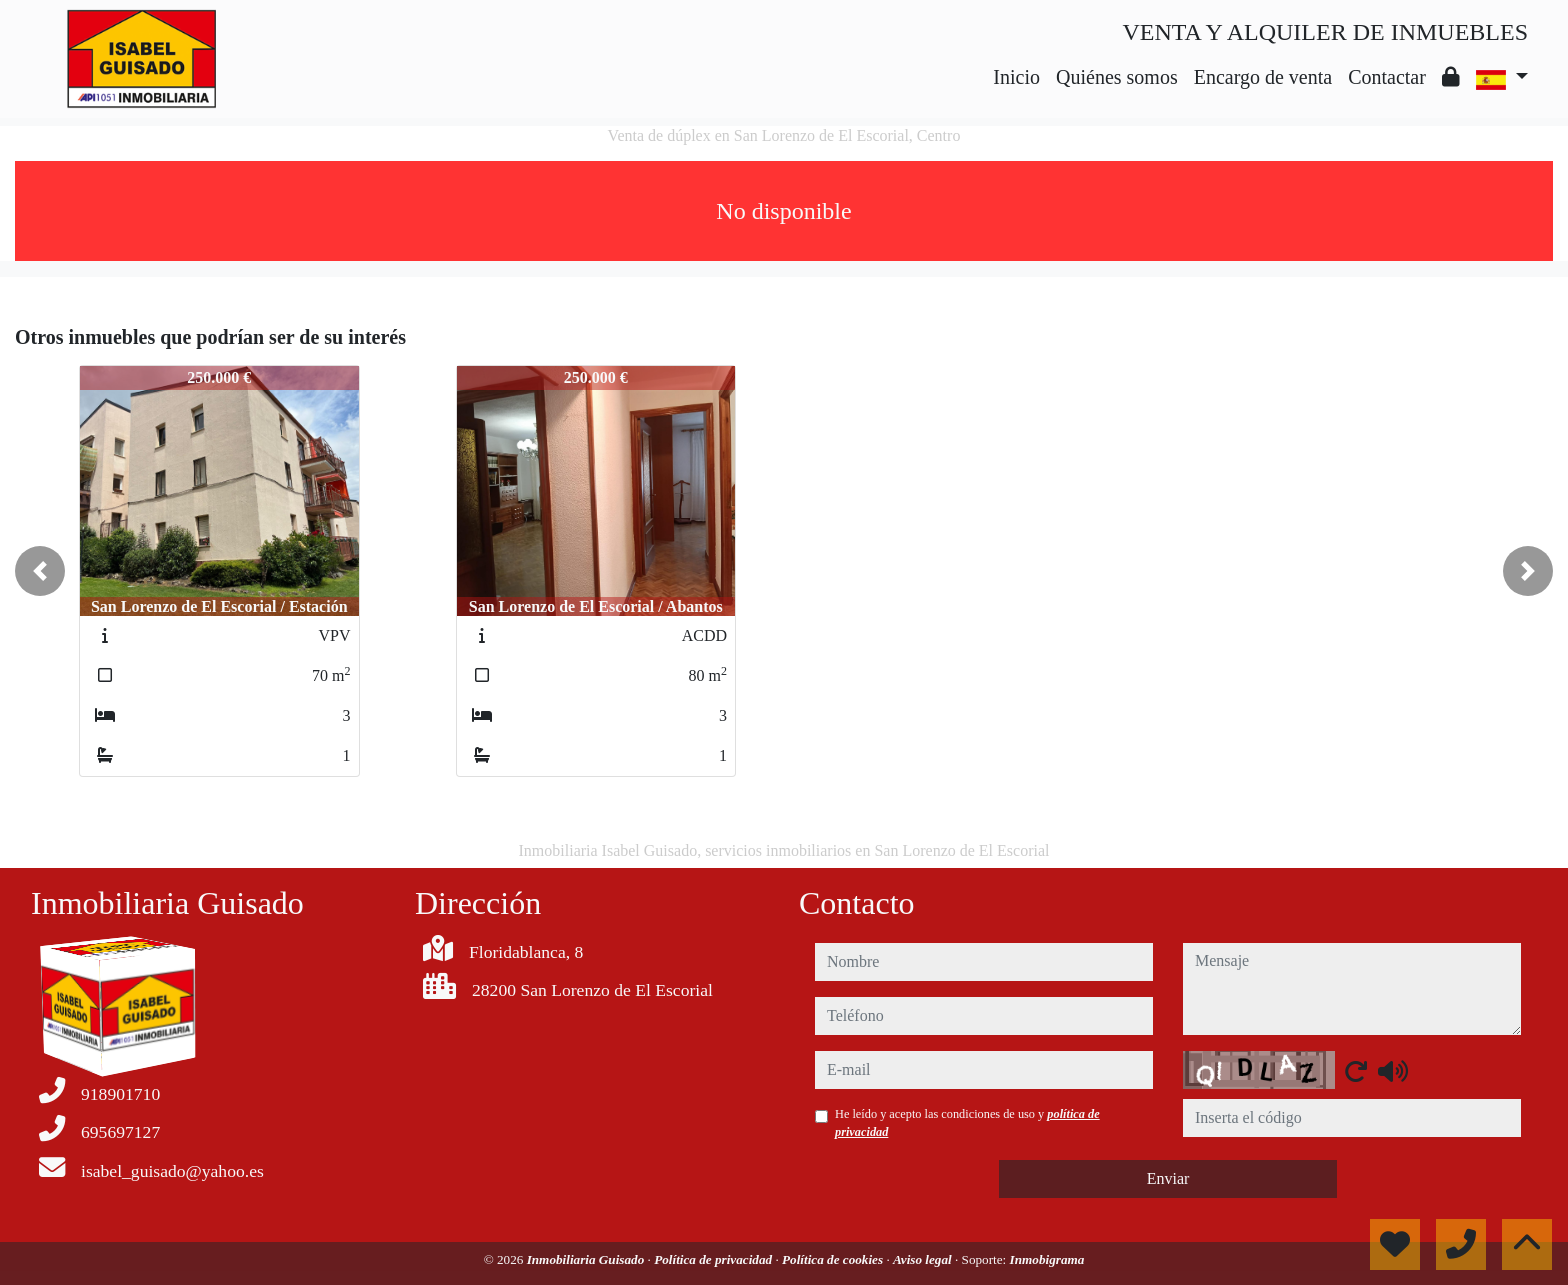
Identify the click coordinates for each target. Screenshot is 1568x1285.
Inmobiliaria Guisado (587, 1259)
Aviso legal (924, 1259)
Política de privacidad (714, 1259)
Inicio (1016, 77)
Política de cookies (834, 1259)
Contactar (1387, 77)
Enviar (1168, 1178)
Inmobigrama (1047, 1259)
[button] (40, 571)
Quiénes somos (1117, 77)
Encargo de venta (1263, 77)
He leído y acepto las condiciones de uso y (967, 1123)
